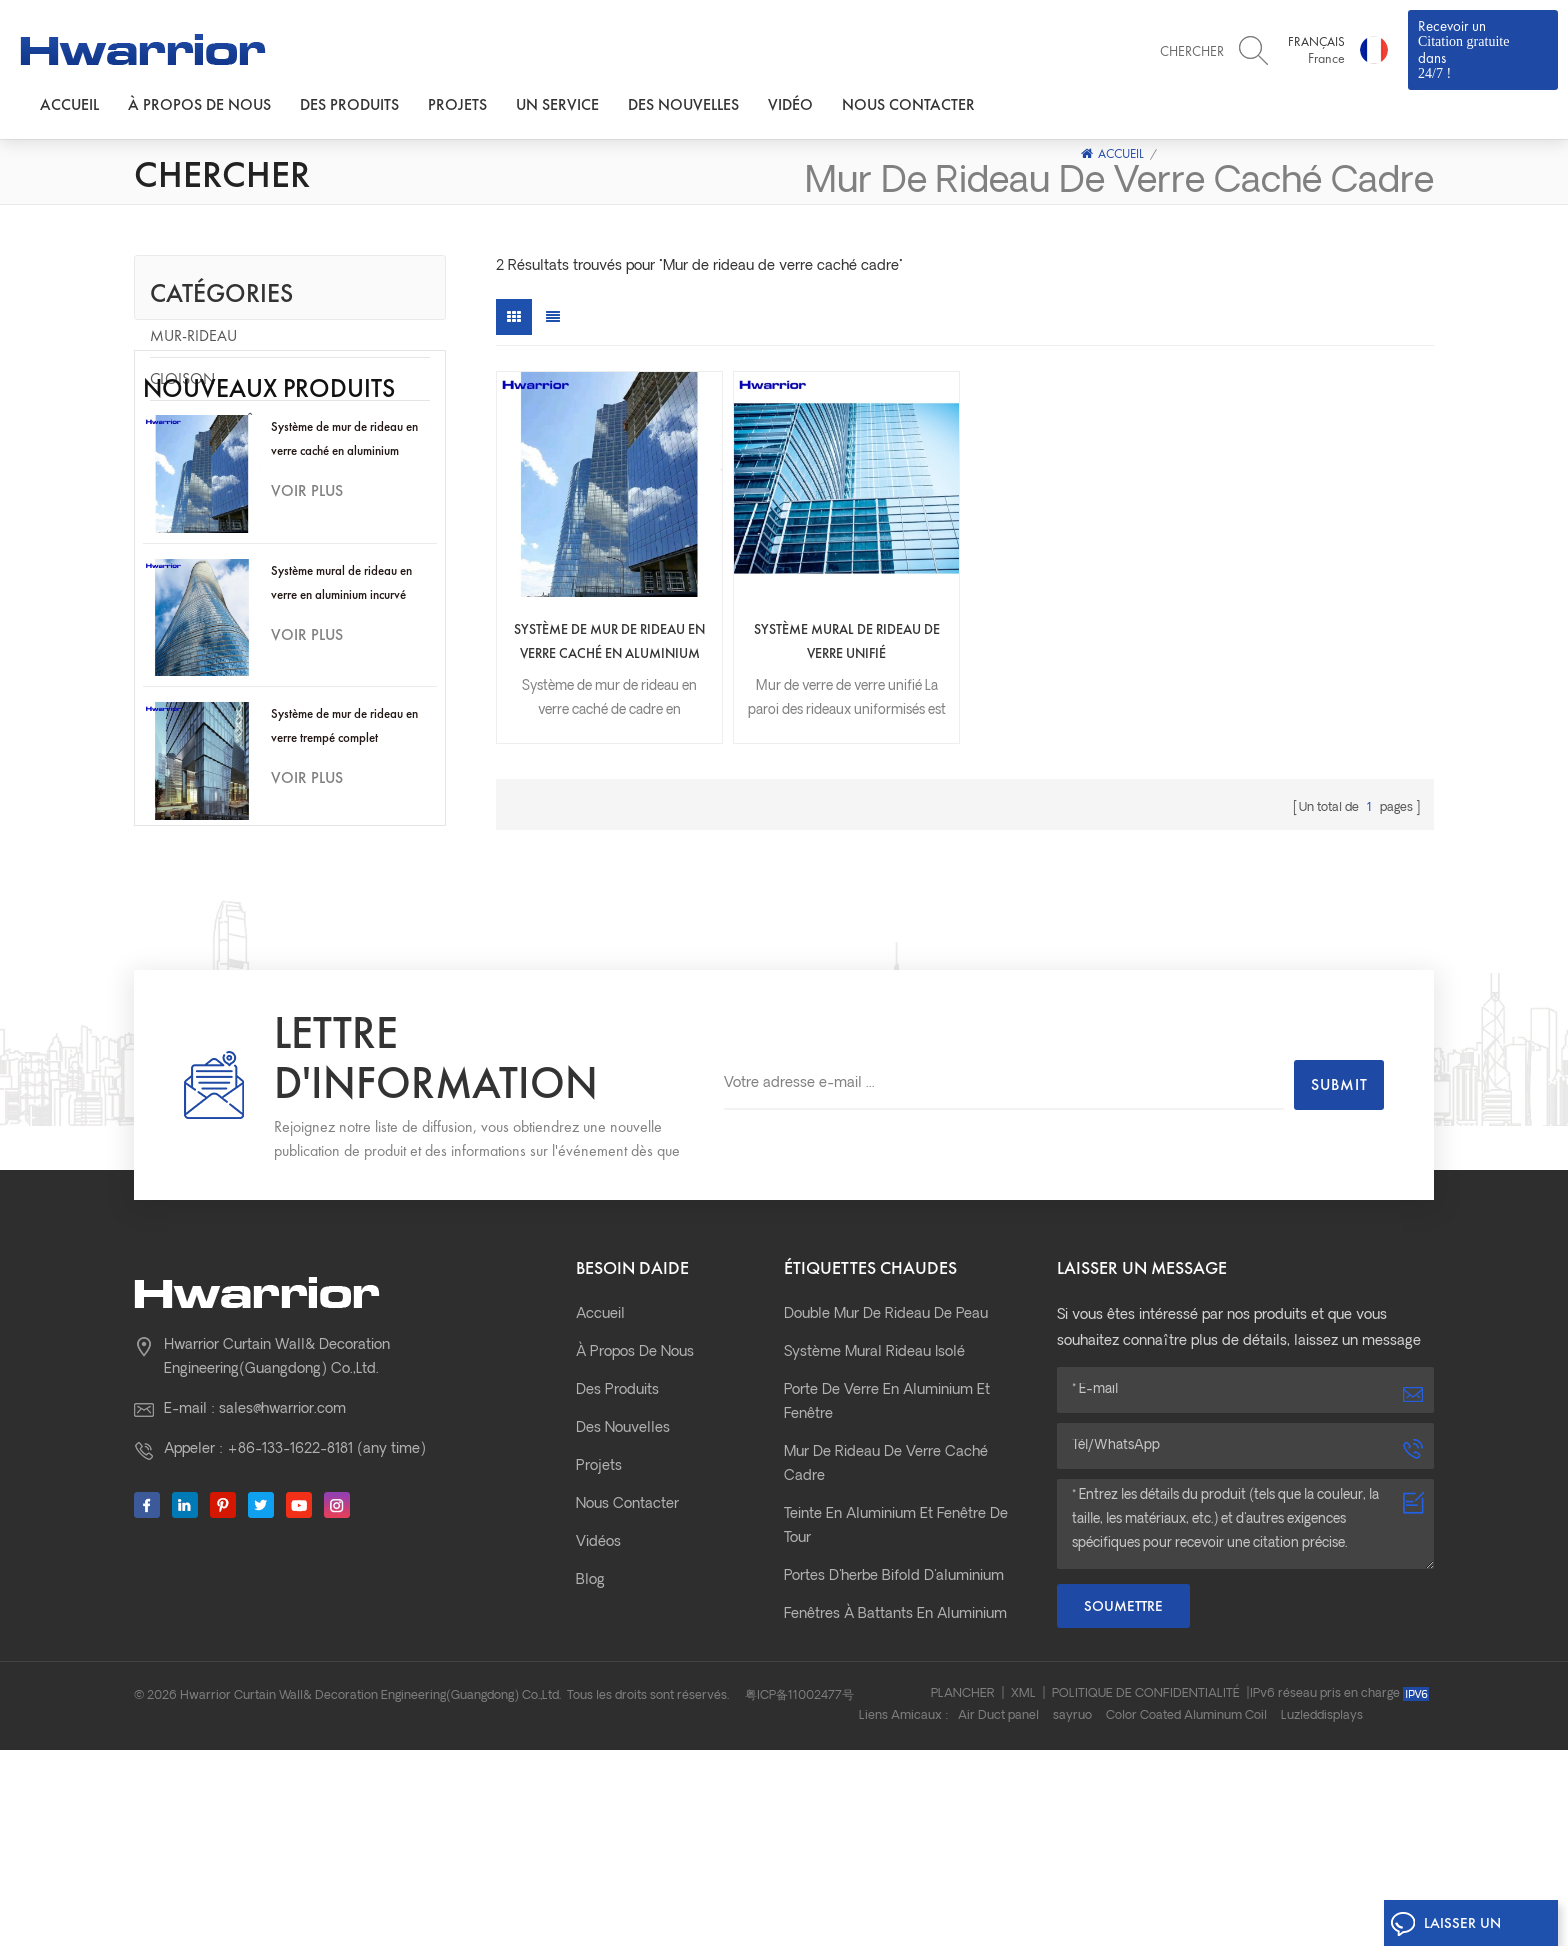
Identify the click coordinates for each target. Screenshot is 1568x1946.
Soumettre (1123, 1751)
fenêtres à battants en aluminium (895, 1759)
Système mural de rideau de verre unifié (847, 641)
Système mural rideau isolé (874, 1497)
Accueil (69, 104)
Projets (457, 104)
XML (1023, 1890)
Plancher (963, 1890)
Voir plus (307, 624)
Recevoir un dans (1483, 49)
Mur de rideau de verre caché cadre (886, 1609)
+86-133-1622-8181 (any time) (326, 1594)
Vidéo (790, 104)
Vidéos (598, 1687)
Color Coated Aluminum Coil (1186, 1912)
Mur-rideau (193, 335)
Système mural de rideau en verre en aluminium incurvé (341, 716)
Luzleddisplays (1322, 1912)
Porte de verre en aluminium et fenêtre (887, 1547)
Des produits (349, 104)
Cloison (182, 378)
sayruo (1072, 1912)
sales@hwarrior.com (282, 1554)
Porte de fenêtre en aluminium (269, 421)
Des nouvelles (683, 104)
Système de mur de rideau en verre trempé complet (344, 859)
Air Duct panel (998, 1912)
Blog (590, 1725)
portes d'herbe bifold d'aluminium (894, 1721)
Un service (557, 104)
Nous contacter (908, 104)
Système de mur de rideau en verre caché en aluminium (344, 572)
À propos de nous (199, 104)
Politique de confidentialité (1146, 1890)
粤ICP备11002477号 (799, 1892)
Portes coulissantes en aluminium (895, 1797)
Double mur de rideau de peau (886, 1459)
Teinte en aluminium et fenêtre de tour (896, 1671)
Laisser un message (1445, 1928)
